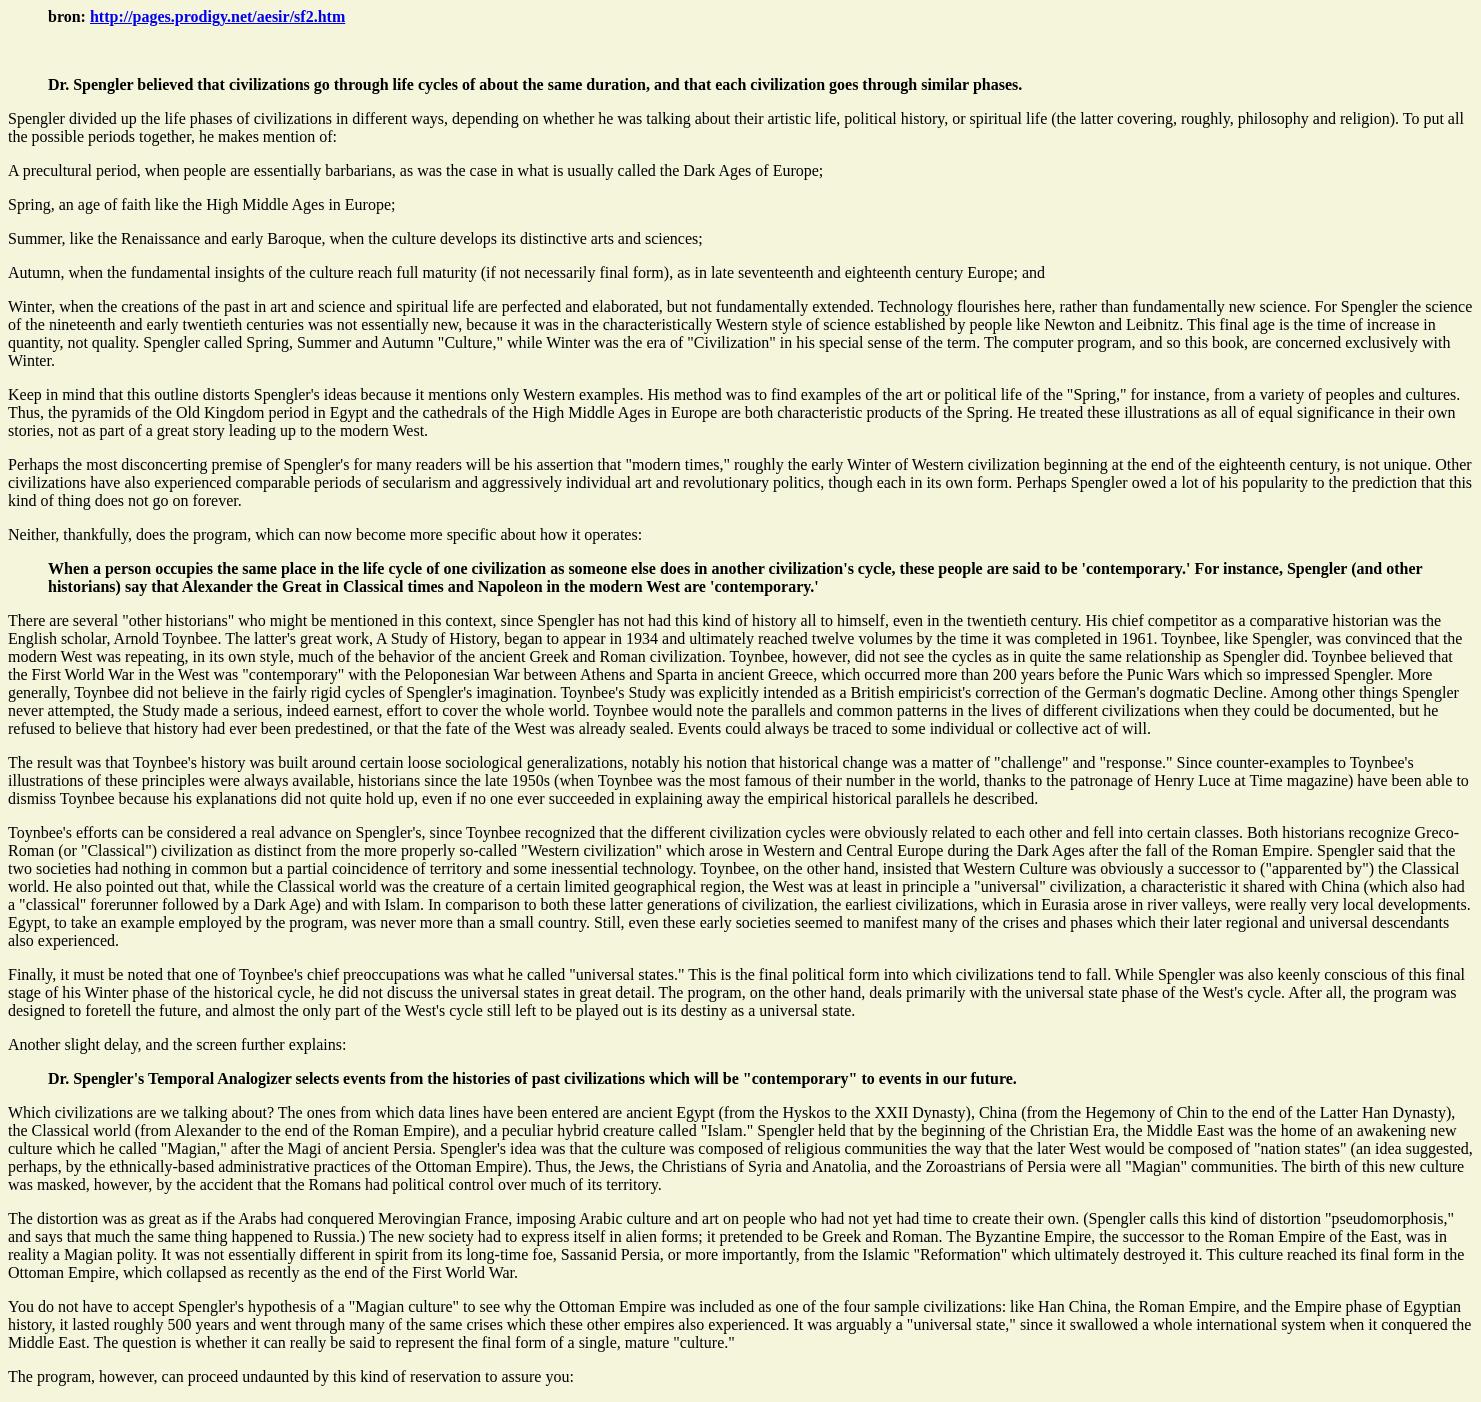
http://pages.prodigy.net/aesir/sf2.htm (217, 16)
